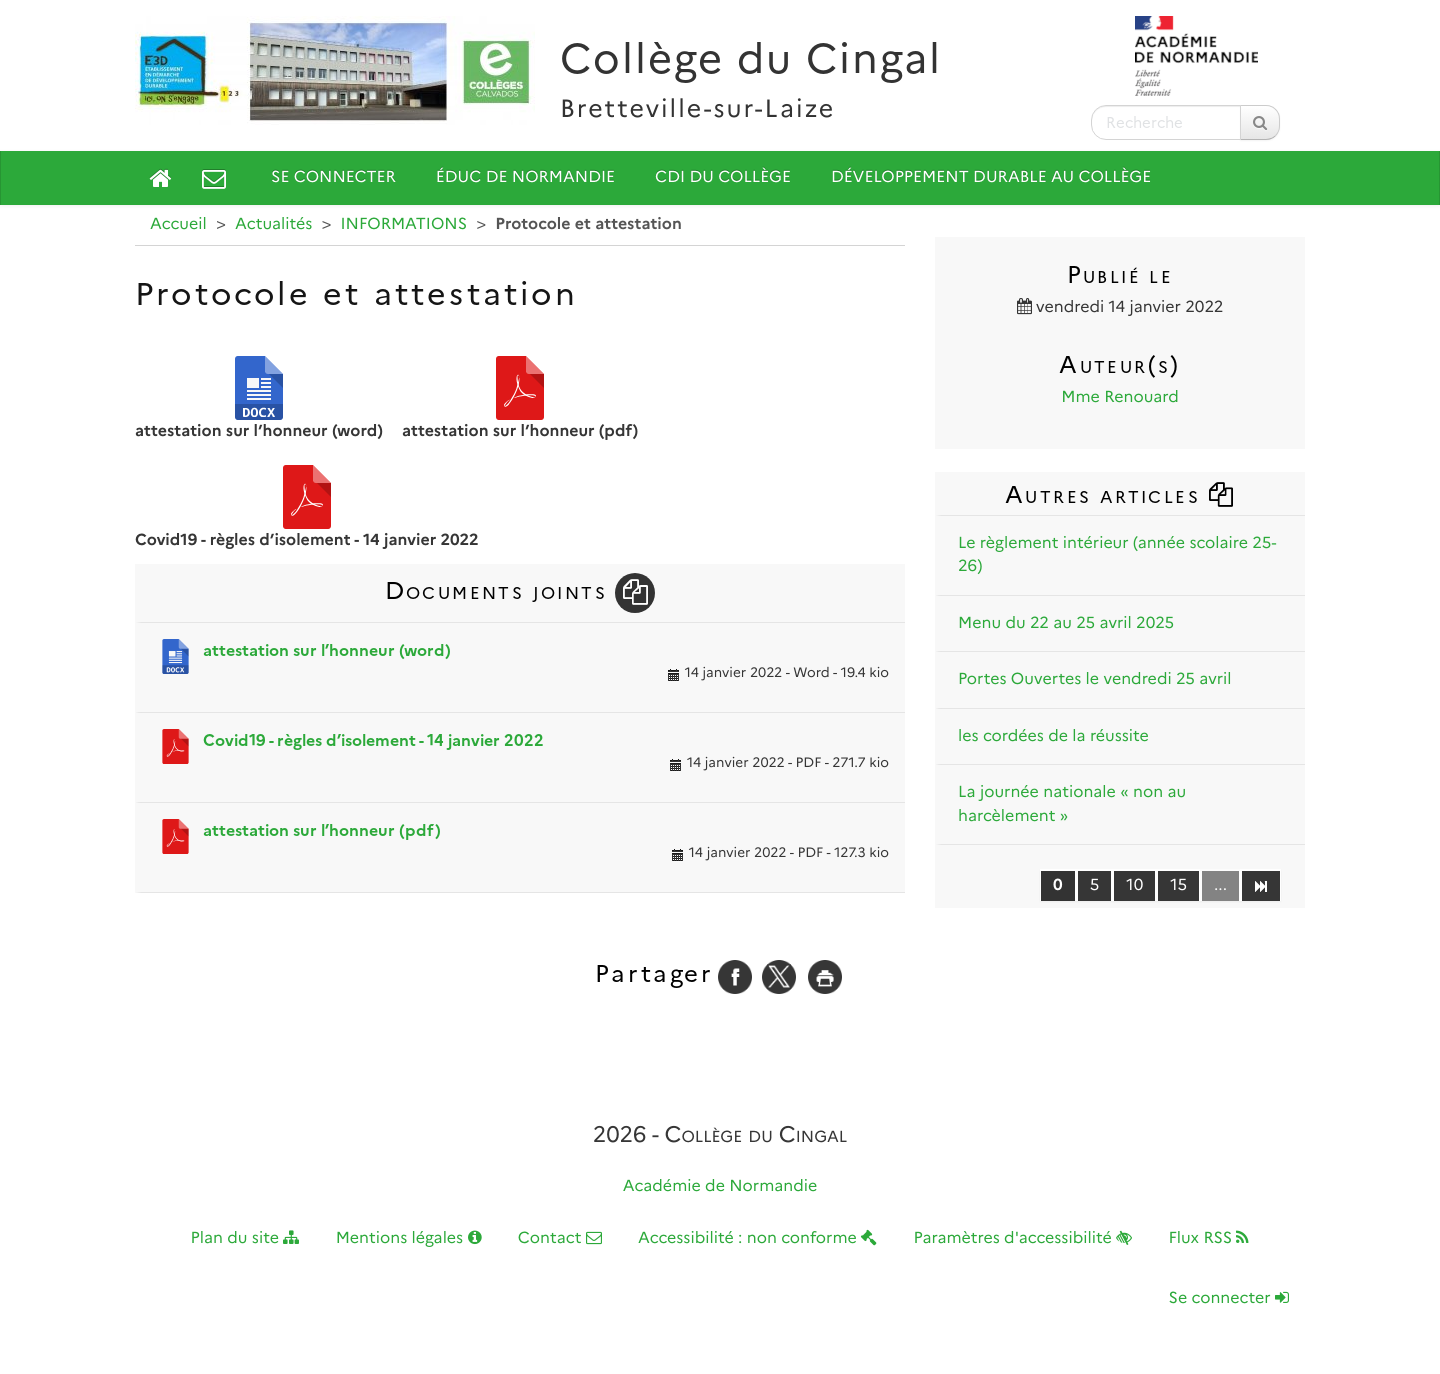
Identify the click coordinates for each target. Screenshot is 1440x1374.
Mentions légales (409, 1238)
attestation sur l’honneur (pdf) (322, 830)
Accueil (178, 224)
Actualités (273, 224)
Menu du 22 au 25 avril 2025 (1066, 623)
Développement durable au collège (991, 177)
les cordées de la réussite (1053, 736)
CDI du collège (723, 177)
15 (1178, 885)
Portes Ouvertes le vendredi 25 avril (1095, 679)
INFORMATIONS (404, 224)
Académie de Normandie (720, 1186)
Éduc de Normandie (525, 177)
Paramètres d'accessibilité (1023, 1238)
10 (1134, 885)
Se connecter (333, 177)
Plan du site (245, 1238)
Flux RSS (1208, 1238)
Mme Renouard (1120, 397)
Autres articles (1120, 494)
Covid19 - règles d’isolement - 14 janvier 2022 (373, 740)
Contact (560, 1238)
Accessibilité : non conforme (757, 1238)
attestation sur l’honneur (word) (327, 650)
